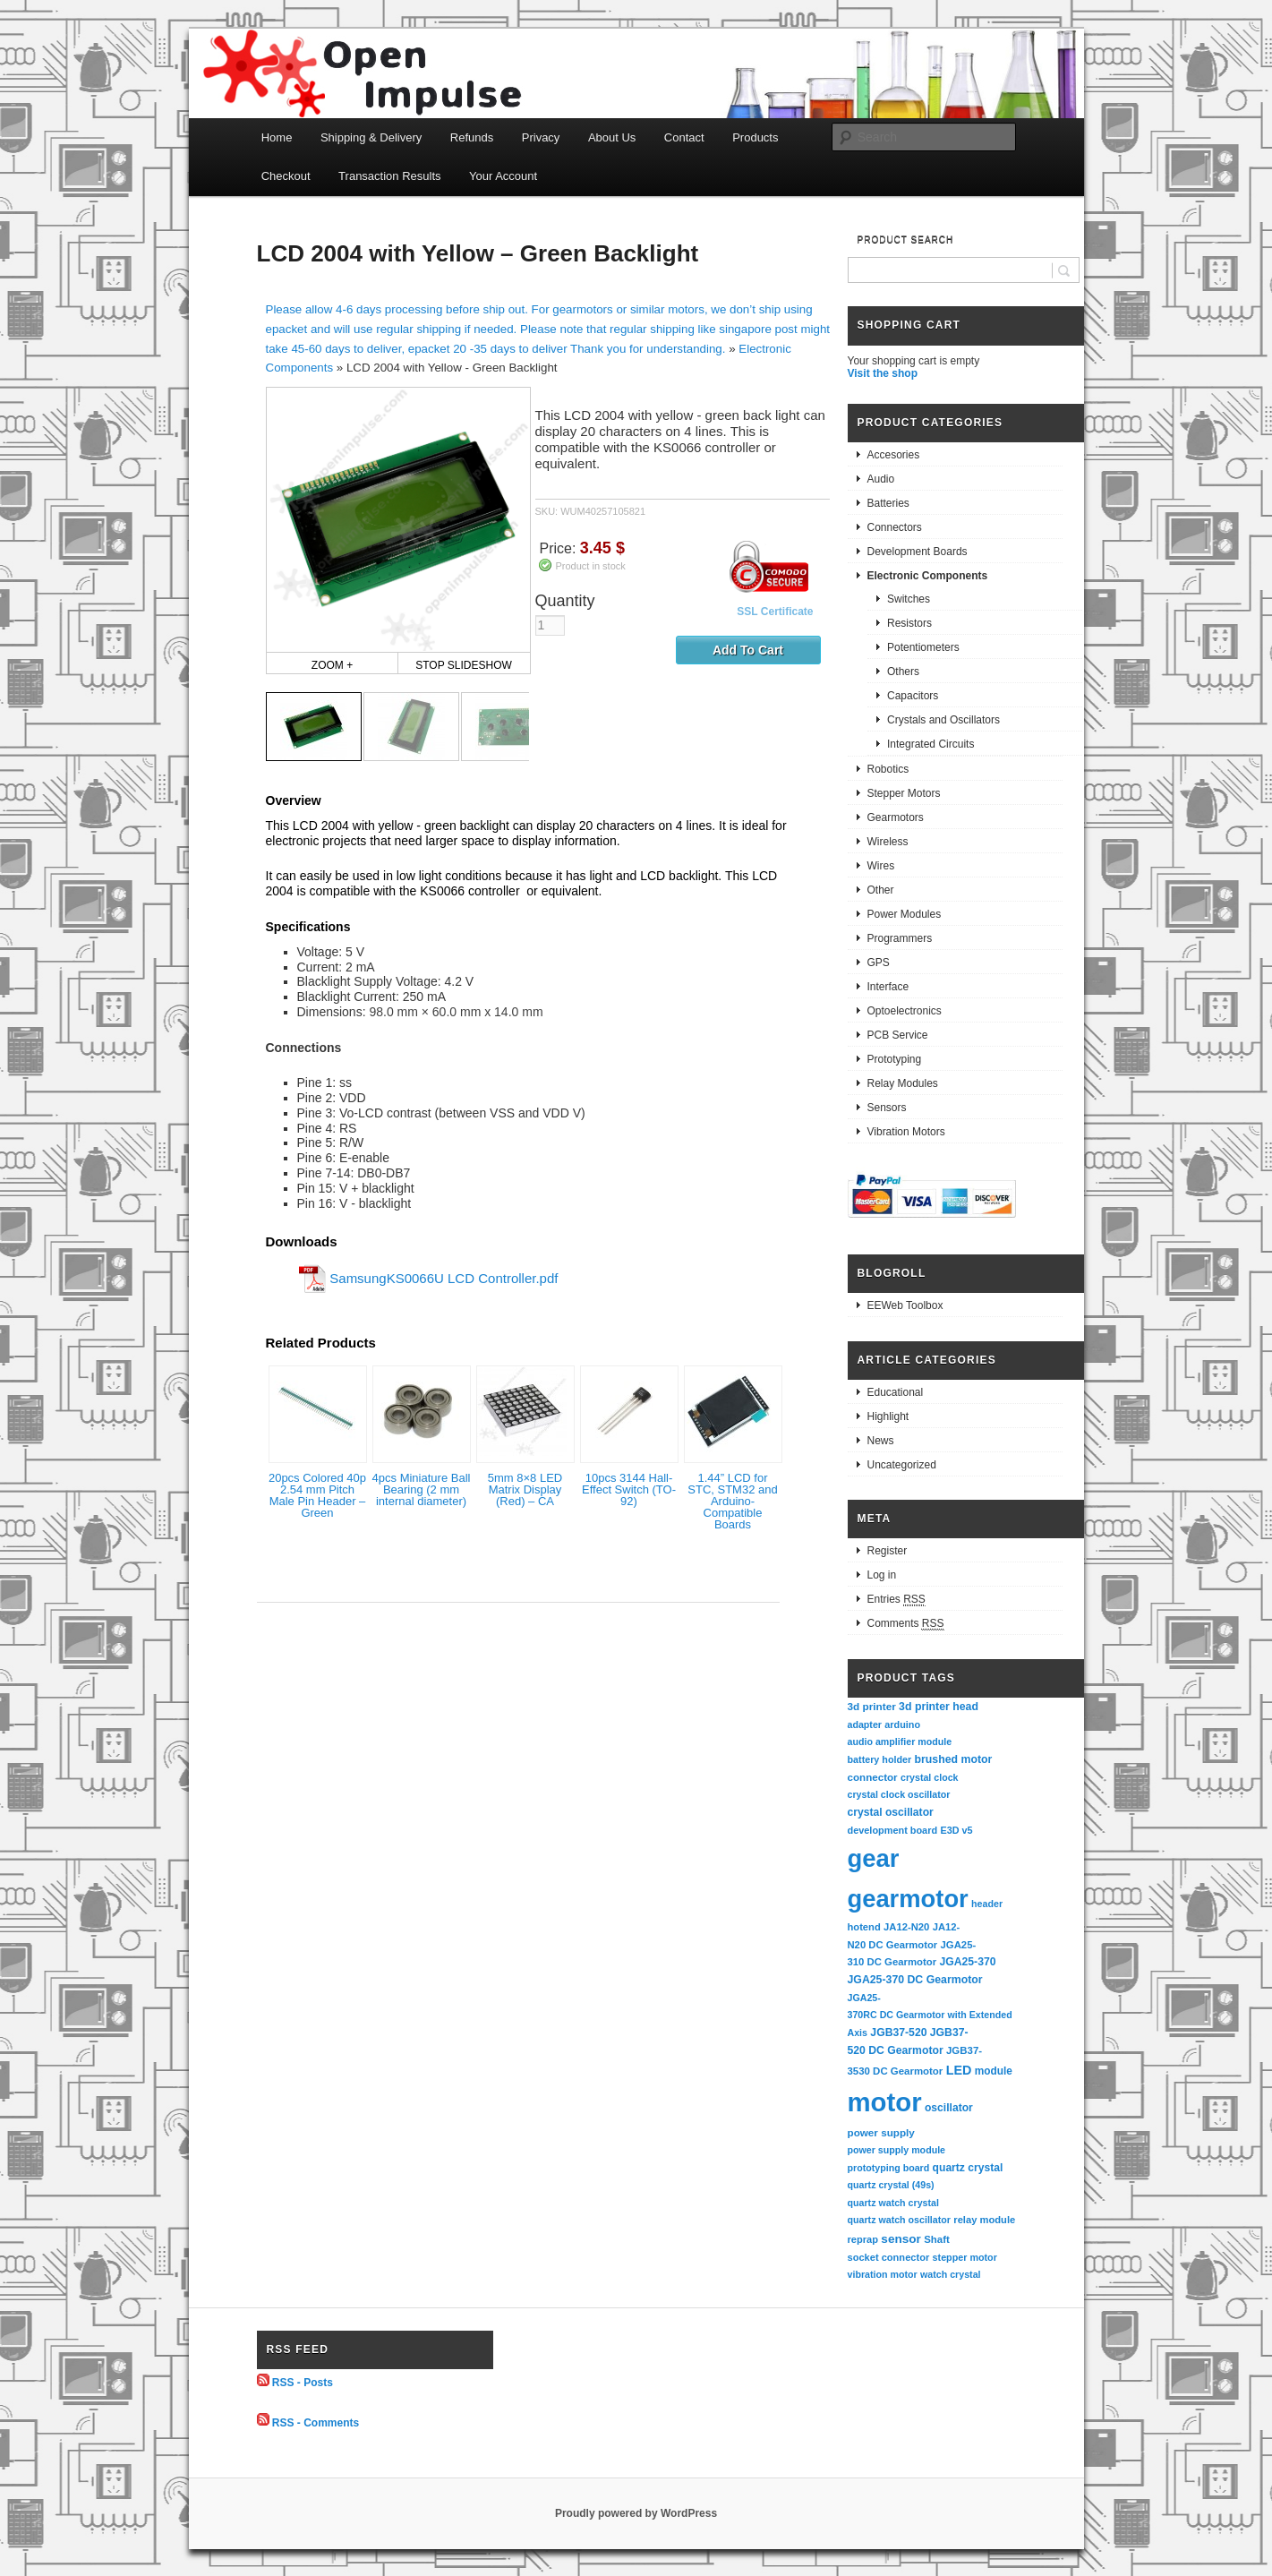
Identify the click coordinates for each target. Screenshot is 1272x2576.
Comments (905, 1623)
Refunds (471, 137)
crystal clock (930, 1777)
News (880, 1440)
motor (885, 2102)
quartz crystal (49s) (891, 2184)
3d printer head (938, 1706)
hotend (864, 1926)
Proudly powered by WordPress (636, 2513)
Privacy (541, 137)
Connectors (894, 527)
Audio (881, 479)
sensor (901, 2239)
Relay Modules (902, 1083)
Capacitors (912, 695)
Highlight (888, 1416)
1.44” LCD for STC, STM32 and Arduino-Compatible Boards (732, 1501)
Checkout (286, 176)
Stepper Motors (904, 793)
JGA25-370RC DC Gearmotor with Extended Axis (931, 2015)
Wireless (888, 841)
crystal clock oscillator (899, 1794)
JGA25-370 (967, 1962)
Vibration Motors (906, 1131)
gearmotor (908, 1899)
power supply (881, 2132)
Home (277, 137)
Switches (908, 599)
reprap (863, 2239)
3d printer (872, 1706)
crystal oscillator (891, 1812)
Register (887, 1551)
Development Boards (917, 551)
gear (874, 1858)
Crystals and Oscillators (943, 720)
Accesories (893, 455)
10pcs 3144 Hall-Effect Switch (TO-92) (629, 1489)
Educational (895, 1392)
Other (880, 890)
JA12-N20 (906, 1926)
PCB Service (897, 1035)
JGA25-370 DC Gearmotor (915, 1979)
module (993, 2071)
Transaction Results (389, 176)
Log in (882, 1575)
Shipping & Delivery (371, 137)
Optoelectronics (904, 1011)
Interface (888, 986)
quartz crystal (968, 2167)
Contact (684, 137)
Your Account (503, 176)
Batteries (888, 503)
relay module (984, 2219)
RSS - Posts (302, 2382)
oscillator (949, 2107)
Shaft (937, 2239)
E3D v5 (956, 1830)
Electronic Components (927, 575)
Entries (896, 1599)
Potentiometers (923, 647)
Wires (881, 866)
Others (903, 671)
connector (873, 1777)
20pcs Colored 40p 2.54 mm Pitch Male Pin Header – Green (317, 1495)
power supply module (897, 2149)
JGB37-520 (898, 2032)
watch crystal (950, 2274)
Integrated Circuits (930, 744)
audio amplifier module (900, 1741)
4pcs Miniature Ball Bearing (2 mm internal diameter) (421, 1489)
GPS (878, 962)
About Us (612, 137)
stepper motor (965, 2257)
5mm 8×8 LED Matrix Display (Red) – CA (525, 1489)
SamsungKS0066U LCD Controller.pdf (443, 1277)
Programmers (900, 938)
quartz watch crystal (893, 2202)
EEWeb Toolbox (905, 1305)
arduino (902, 1724)
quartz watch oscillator (899, 2219)
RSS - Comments (315, 2422)
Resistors (909, 623)
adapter (865, 1724)
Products (755, 137)
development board (893, 1830)
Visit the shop (883, 373)
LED (959, 2070)
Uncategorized (901, 1465)
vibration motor (883, 2274)
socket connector (889, 2257)
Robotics (888, 769)
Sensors (887, 1107)
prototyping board (889, 2167)
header (987, 1903)
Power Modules (904, 914)
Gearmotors (895, 817)
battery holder (880, 1759)
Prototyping (894, 1059)
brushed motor (954, 1759)
